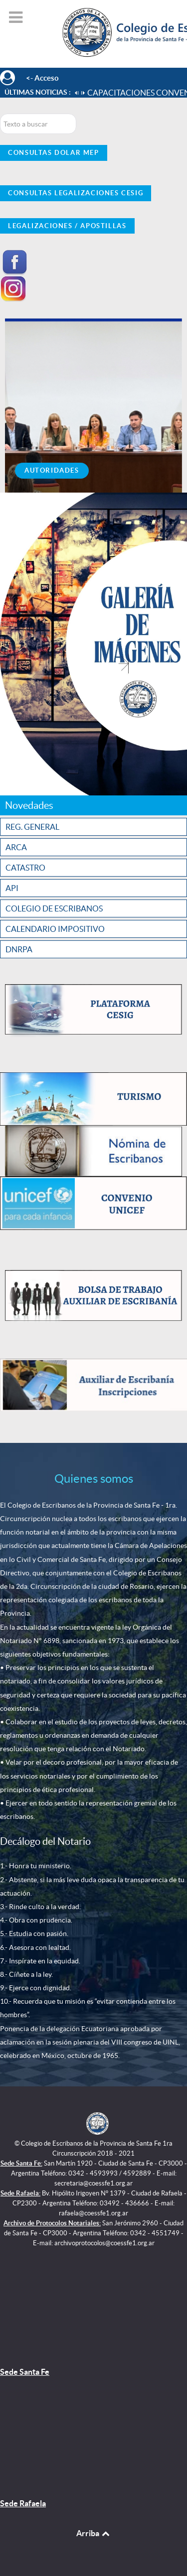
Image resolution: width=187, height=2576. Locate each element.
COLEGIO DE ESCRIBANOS (54, 908)
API (11, 888)
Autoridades (51, 470)
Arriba (93, 2533)
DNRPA (18, 949)
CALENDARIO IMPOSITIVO (55, 928)
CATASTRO (25, 867)
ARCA (16, 847)
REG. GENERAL (32, 826)
